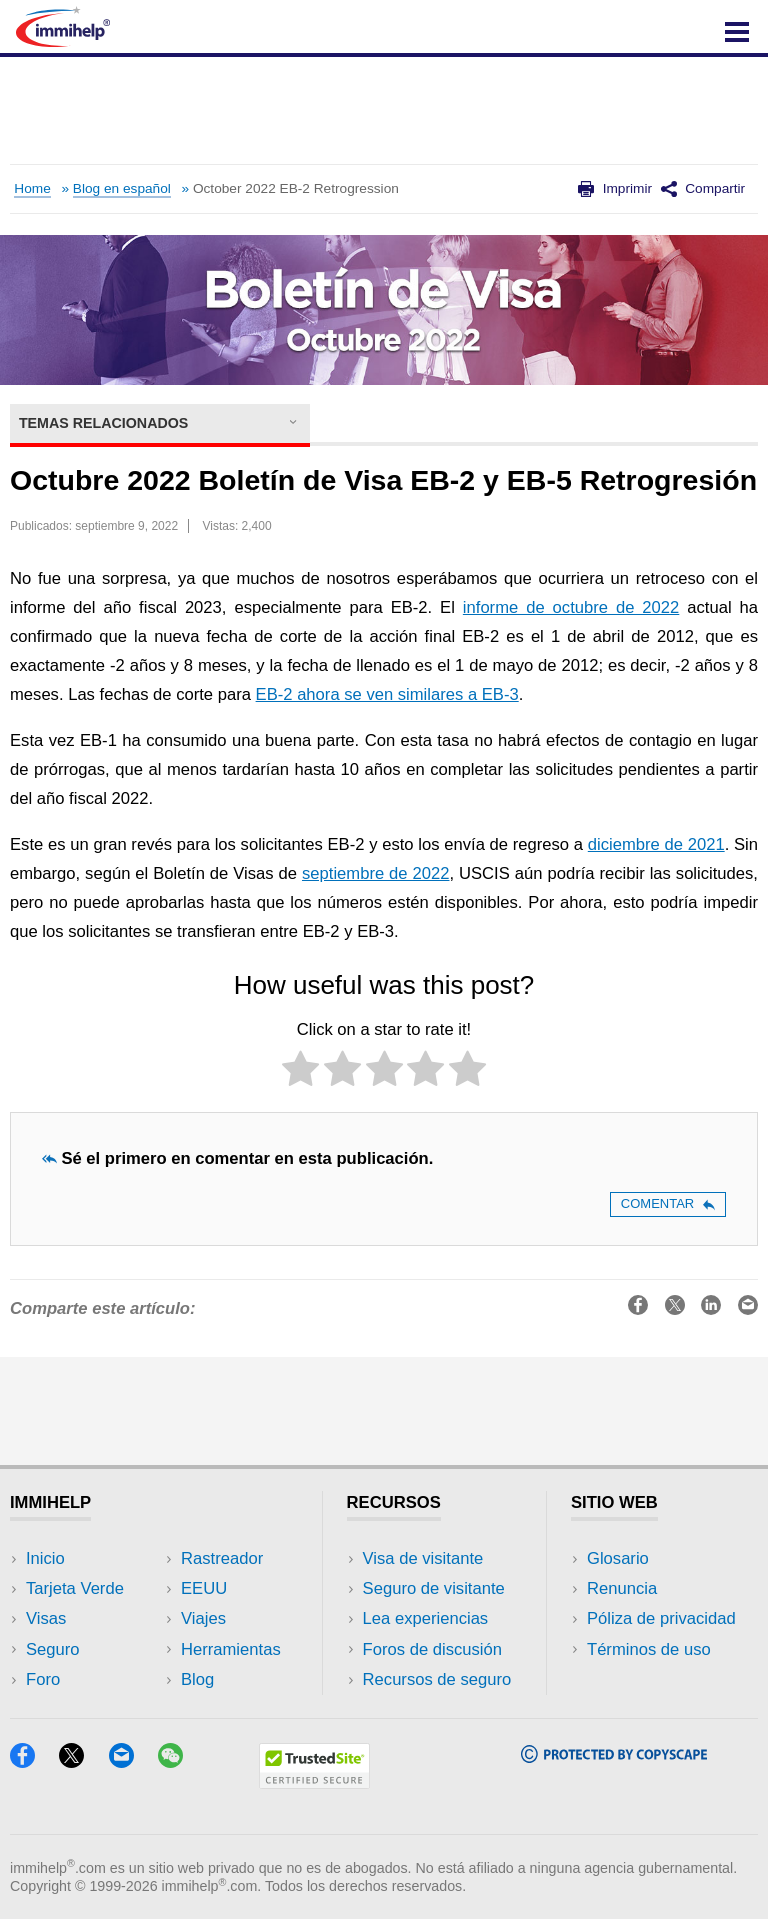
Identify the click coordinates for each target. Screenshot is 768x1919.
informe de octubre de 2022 (571, 607)
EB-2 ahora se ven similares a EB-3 (387, 694)
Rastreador (222, 1558)
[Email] (131, 1761)
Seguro (53, 1649)
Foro (43, 1679)
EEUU (204, 1588)
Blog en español (122, 188)
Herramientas (231, 1649)
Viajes (203, 1618)
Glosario (618, 1558)
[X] (81, 1761)
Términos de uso (649, 1649)
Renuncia (622, 1588)
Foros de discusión (432, 1649)
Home (32, 188)
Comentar (668, 1203)
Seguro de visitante (434, 1588)
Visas (46, 1618)
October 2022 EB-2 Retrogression (296, 188)
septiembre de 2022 (376, 873)
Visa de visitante (423, 1558)
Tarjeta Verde (75, 1588)
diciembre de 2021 (656, 844)
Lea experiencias (426, 1618)
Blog (197, 1679)
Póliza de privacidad (661, 1618)
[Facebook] (32, 1761)
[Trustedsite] (314, 1782)
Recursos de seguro (437, 1679)
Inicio (45, 1558)
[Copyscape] (614, 1756)
